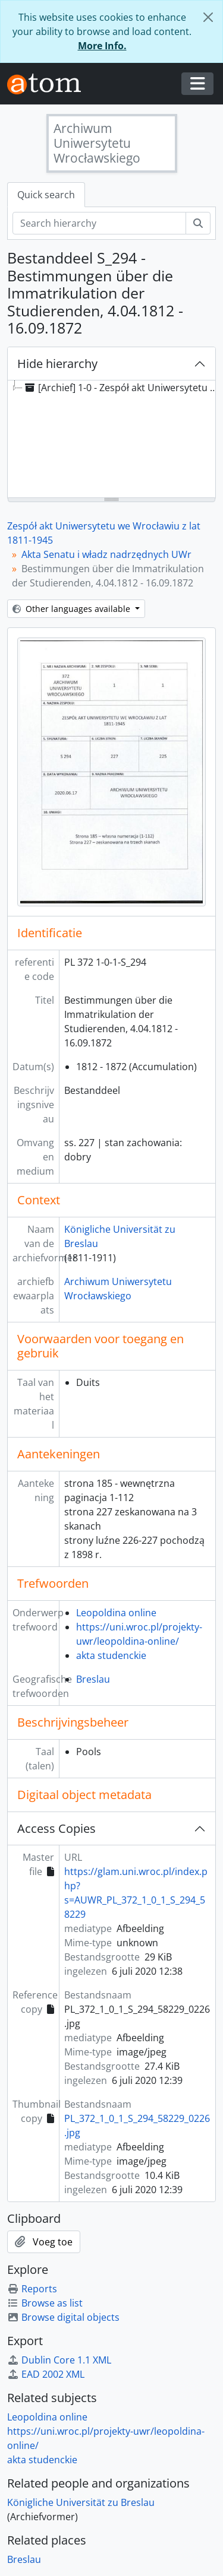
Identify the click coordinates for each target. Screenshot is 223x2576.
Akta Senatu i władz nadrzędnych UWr (106, 554)
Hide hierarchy (57, 364)
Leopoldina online (116, 1612)
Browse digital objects (63, 2317)
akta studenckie (111, 1655)
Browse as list (45, 2302)
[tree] (111, 439)
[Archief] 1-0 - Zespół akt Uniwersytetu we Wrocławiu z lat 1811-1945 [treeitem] (122, 387)
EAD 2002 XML (45, 2374)
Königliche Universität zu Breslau (81, 2502)
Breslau (93, 1679)
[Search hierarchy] (99, 223)
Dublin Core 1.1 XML (59, 2359)
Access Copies (56, 1828)
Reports (32, 2288)
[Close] (208, 17)
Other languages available (72, 608)
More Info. (102, 45)
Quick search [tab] (46, 194)
